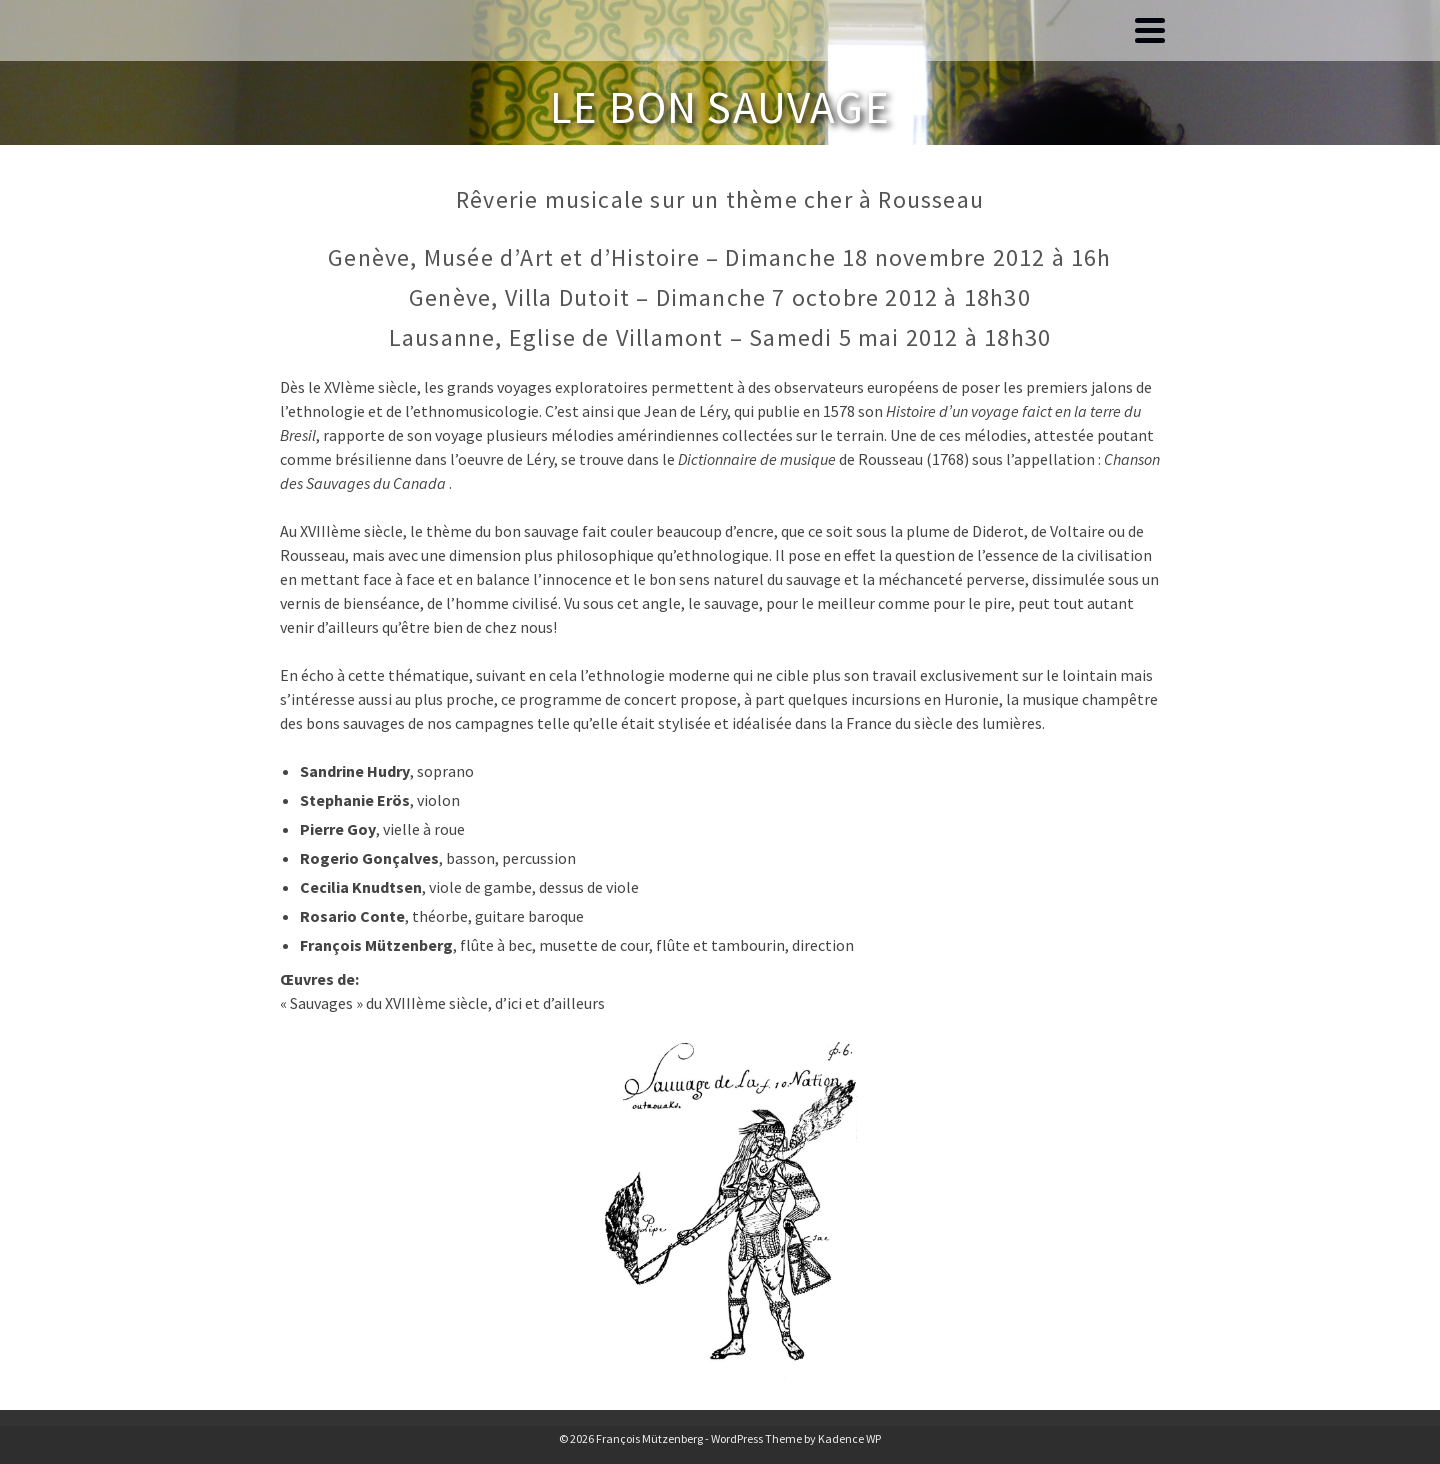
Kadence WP (849, 1438)
